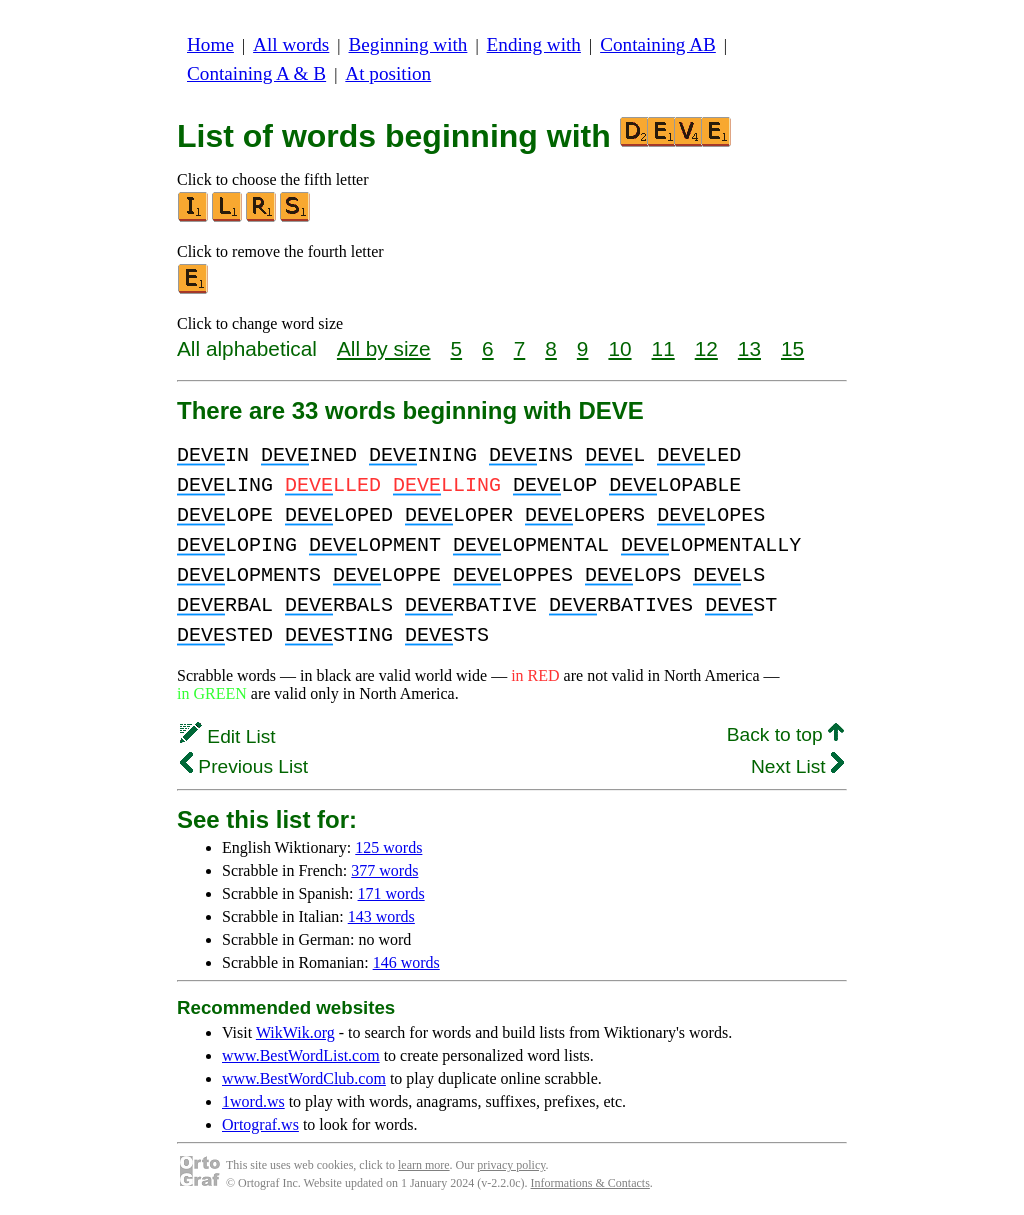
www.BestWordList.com (301, 1055)
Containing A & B (256, 73)
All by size (384, 348)
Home (210, 44)
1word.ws (253, 1101)
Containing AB (658, 44)
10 (619, 348)
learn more (424, 1165)
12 (706, 348)
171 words (391, 893)
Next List (797, 766)
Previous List (244, 766)
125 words (388, 847)
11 (663, 348)
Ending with (534, 44)
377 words (384, 870)
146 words (406, 962)
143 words (381, 916)
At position (388, 73)
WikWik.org (295, 1032)
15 (792, 348)
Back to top (785, 734)
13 (749, 348)
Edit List (228, 736)
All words (291, 44)
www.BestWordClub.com (304, 1078)
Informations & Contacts (590, 1183)
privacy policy (511, 1165)
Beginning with (408, 44)
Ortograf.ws (260, 1124)
